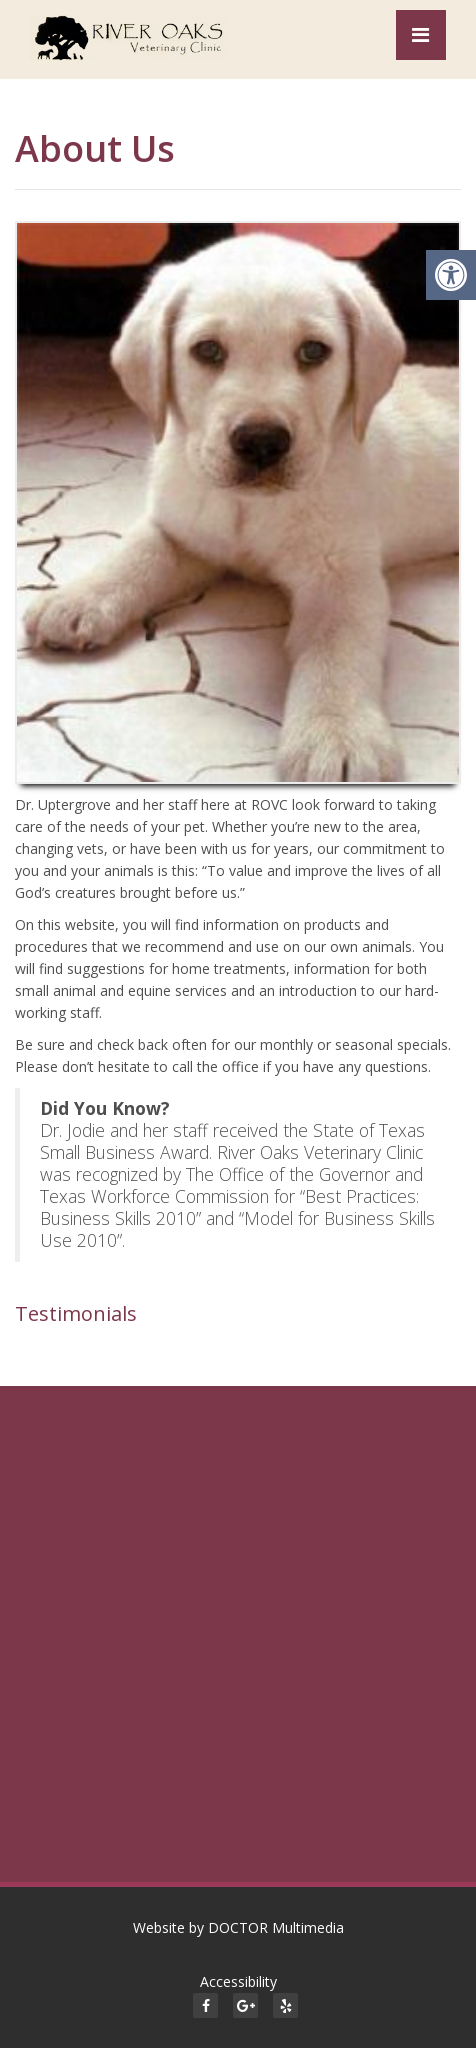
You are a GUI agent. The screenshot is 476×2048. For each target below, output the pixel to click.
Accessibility (238, 1981)
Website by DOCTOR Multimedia (238, 1927)
